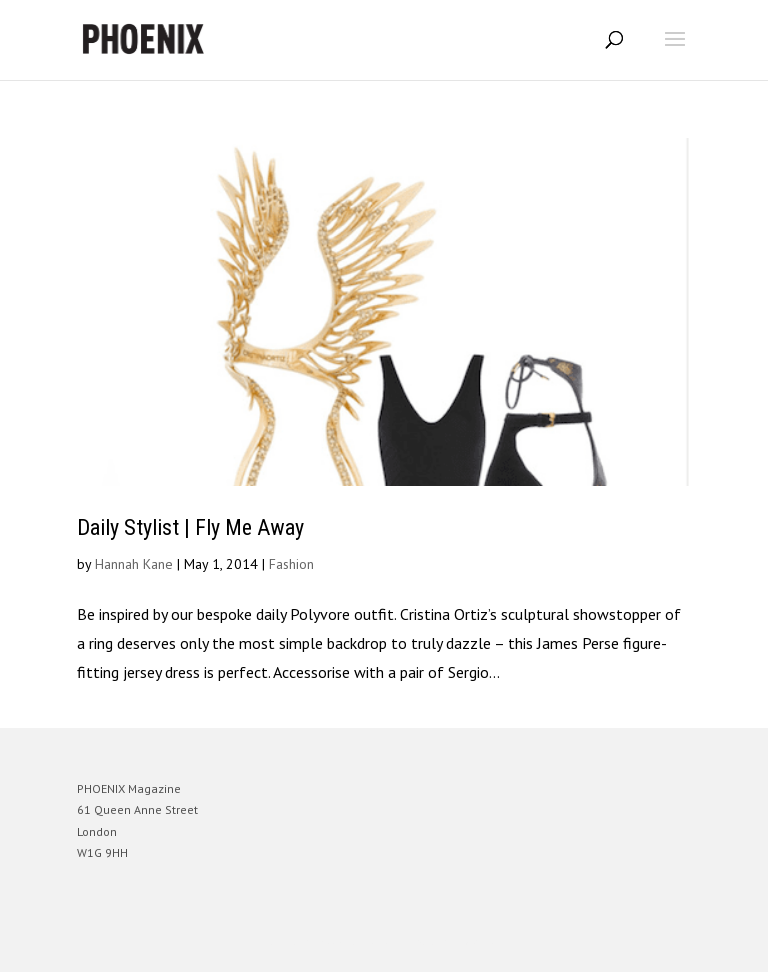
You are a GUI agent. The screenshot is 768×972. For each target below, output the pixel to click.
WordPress (480, 941)
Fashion (291, 564)
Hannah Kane (134, 564)
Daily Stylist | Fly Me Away (190, 527)
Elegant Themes (356, 941)
